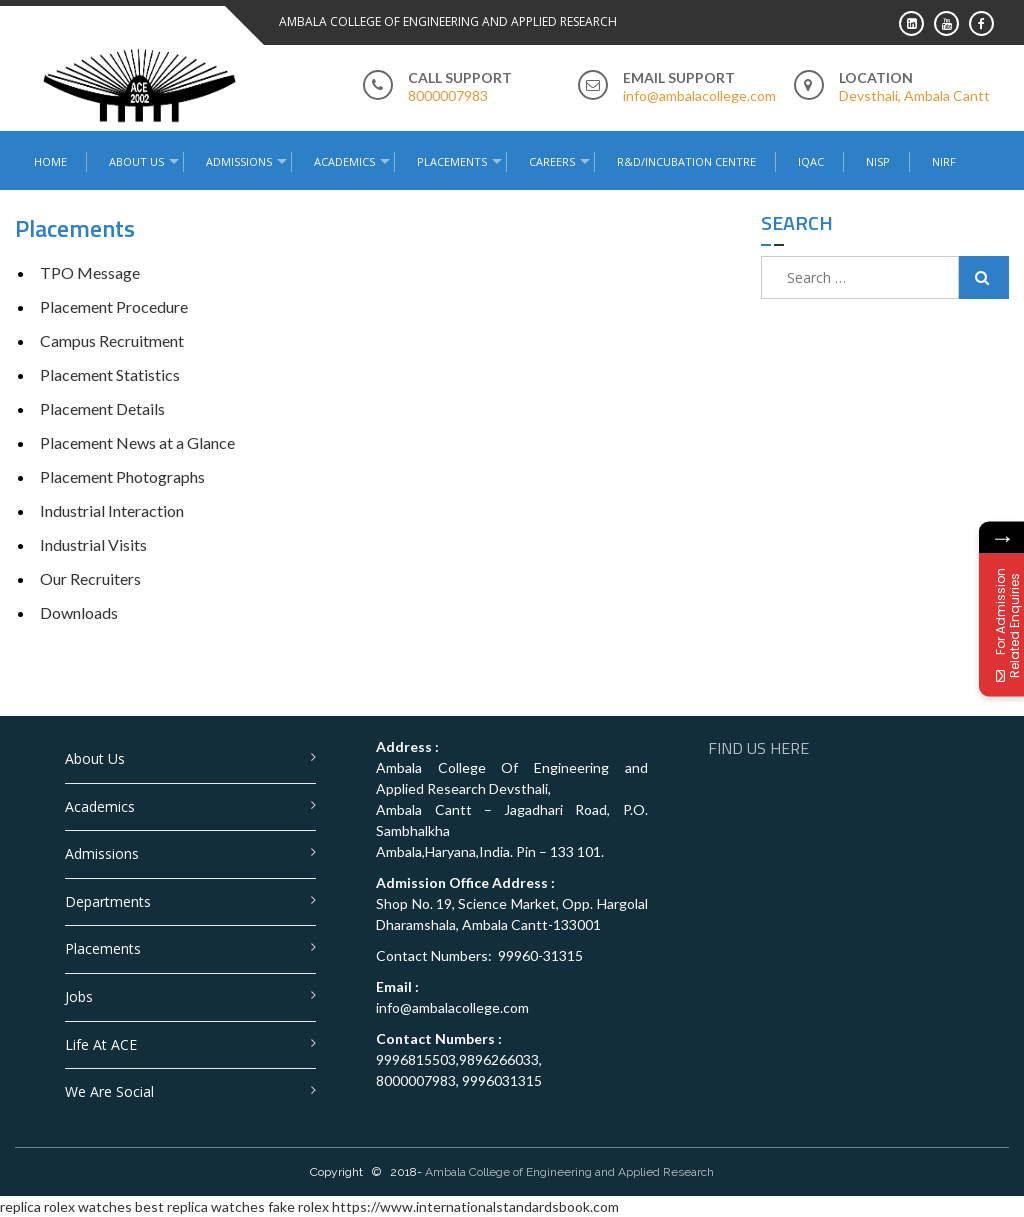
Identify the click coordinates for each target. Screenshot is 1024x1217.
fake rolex (298, 1206)
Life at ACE (101, 1044)
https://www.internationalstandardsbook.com (475, 1206)
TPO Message (90, 272)
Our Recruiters (90, 578)
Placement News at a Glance (137, 442)
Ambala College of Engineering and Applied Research (569, 1172)
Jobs (79, 996)
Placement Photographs (122, 476)
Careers (552, 161)
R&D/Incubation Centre (686, 161)
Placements (452, 161)
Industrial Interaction (112, 510)
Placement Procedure (114, 306)
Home (50, 161)
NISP (878, 161)
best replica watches (200, 1206)
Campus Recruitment (112, 340)
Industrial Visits (93, 544)
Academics (344, 161)
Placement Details (102, 408)
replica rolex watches (66, 1206)
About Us (136, 161)
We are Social (109, 1091)
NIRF (944, 161)
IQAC (811, 161)
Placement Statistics (110, 374)
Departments (108, 901)
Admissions (239, 161)
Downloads (79, 612)
